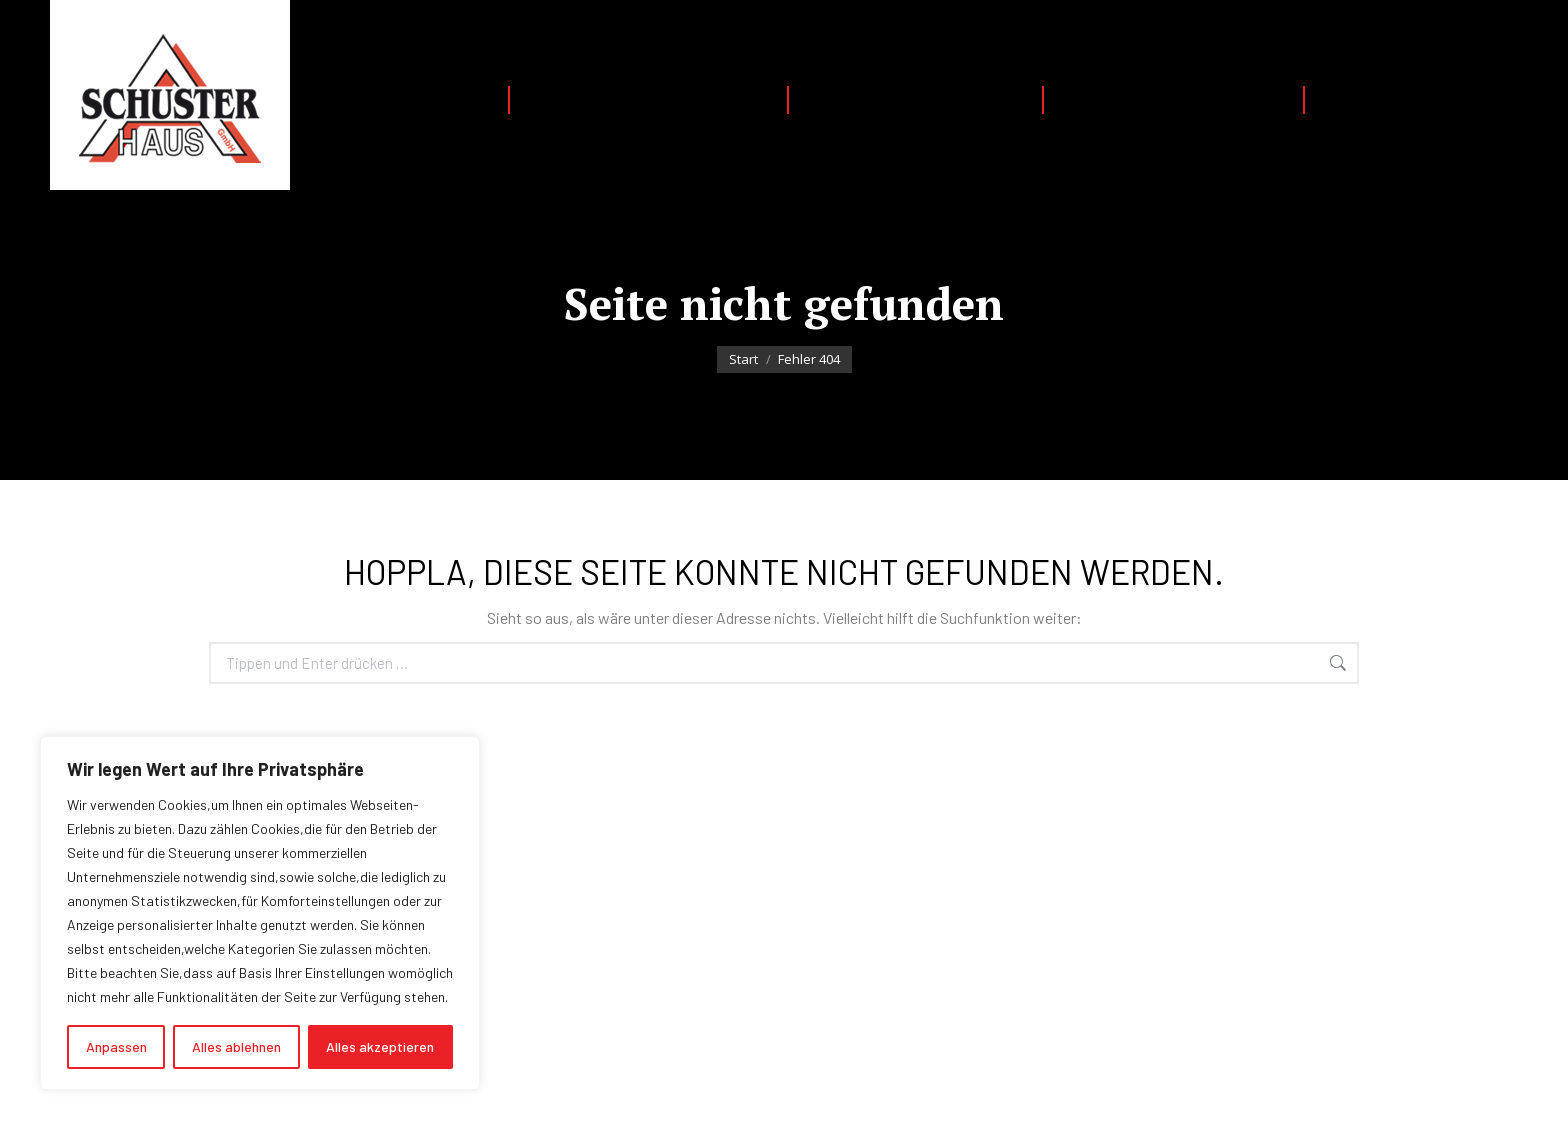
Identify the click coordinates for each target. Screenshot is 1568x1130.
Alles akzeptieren (380, 1046)
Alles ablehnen (236, 1046)
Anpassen (116, 1046)
